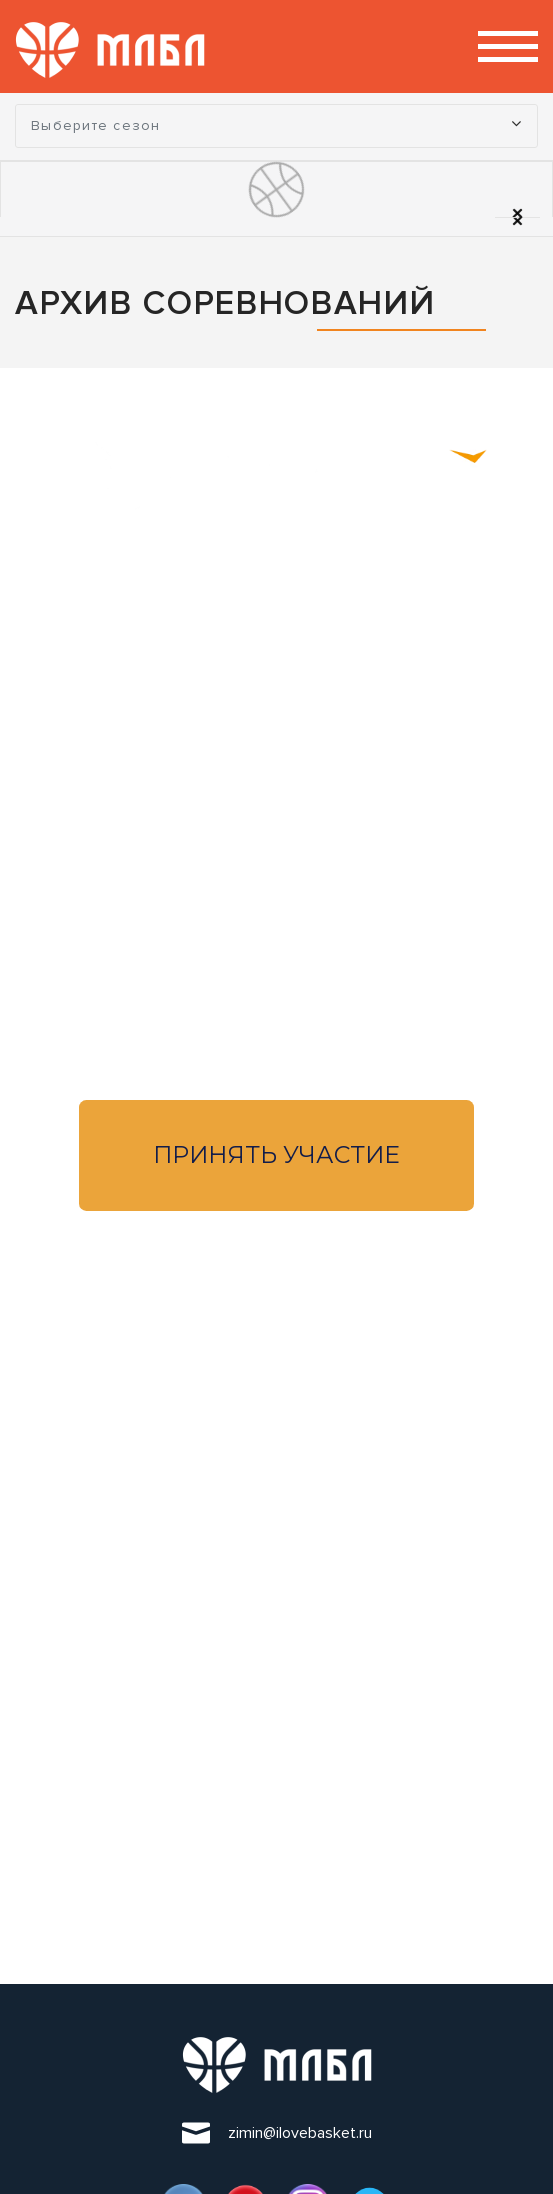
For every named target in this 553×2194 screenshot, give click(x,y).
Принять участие (276, 1154)
